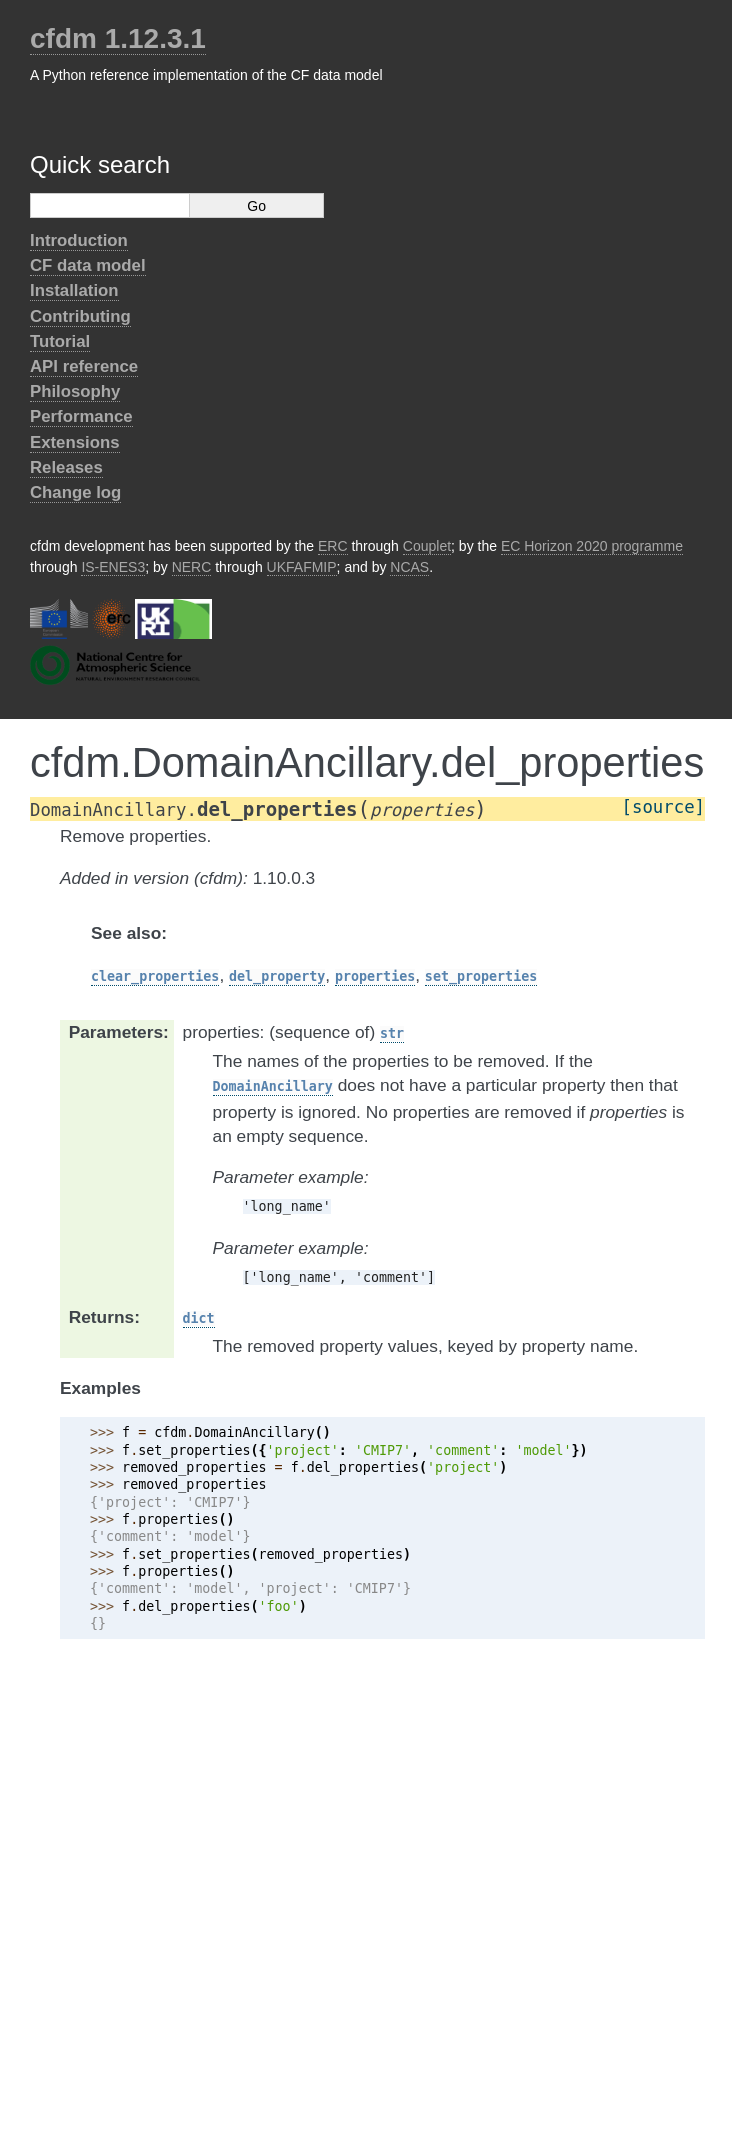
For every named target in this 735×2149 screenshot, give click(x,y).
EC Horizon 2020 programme (592, 546)
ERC (333, 546)
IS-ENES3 (113, 567)
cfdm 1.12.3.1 (118, 38)
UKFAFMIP (302, 567)
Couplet (427, 546)
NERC (192, 567)
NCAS (409, 567)
